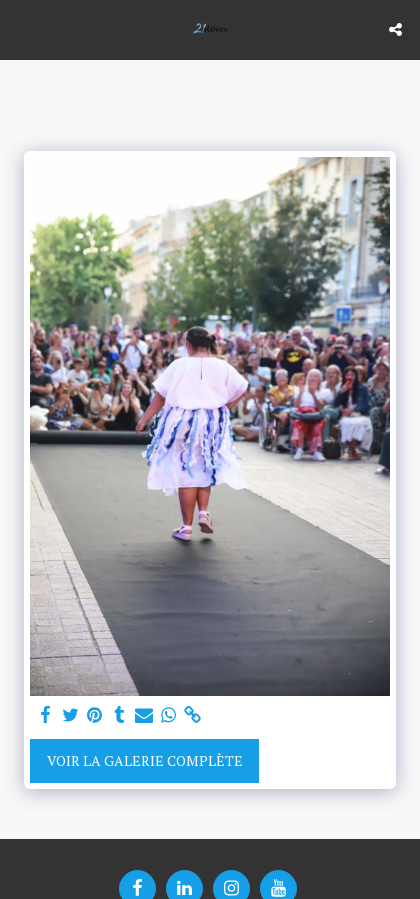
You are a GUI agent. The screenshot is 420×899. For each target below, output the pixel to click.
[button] (22, 28)
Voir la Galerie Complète (145, 760)
